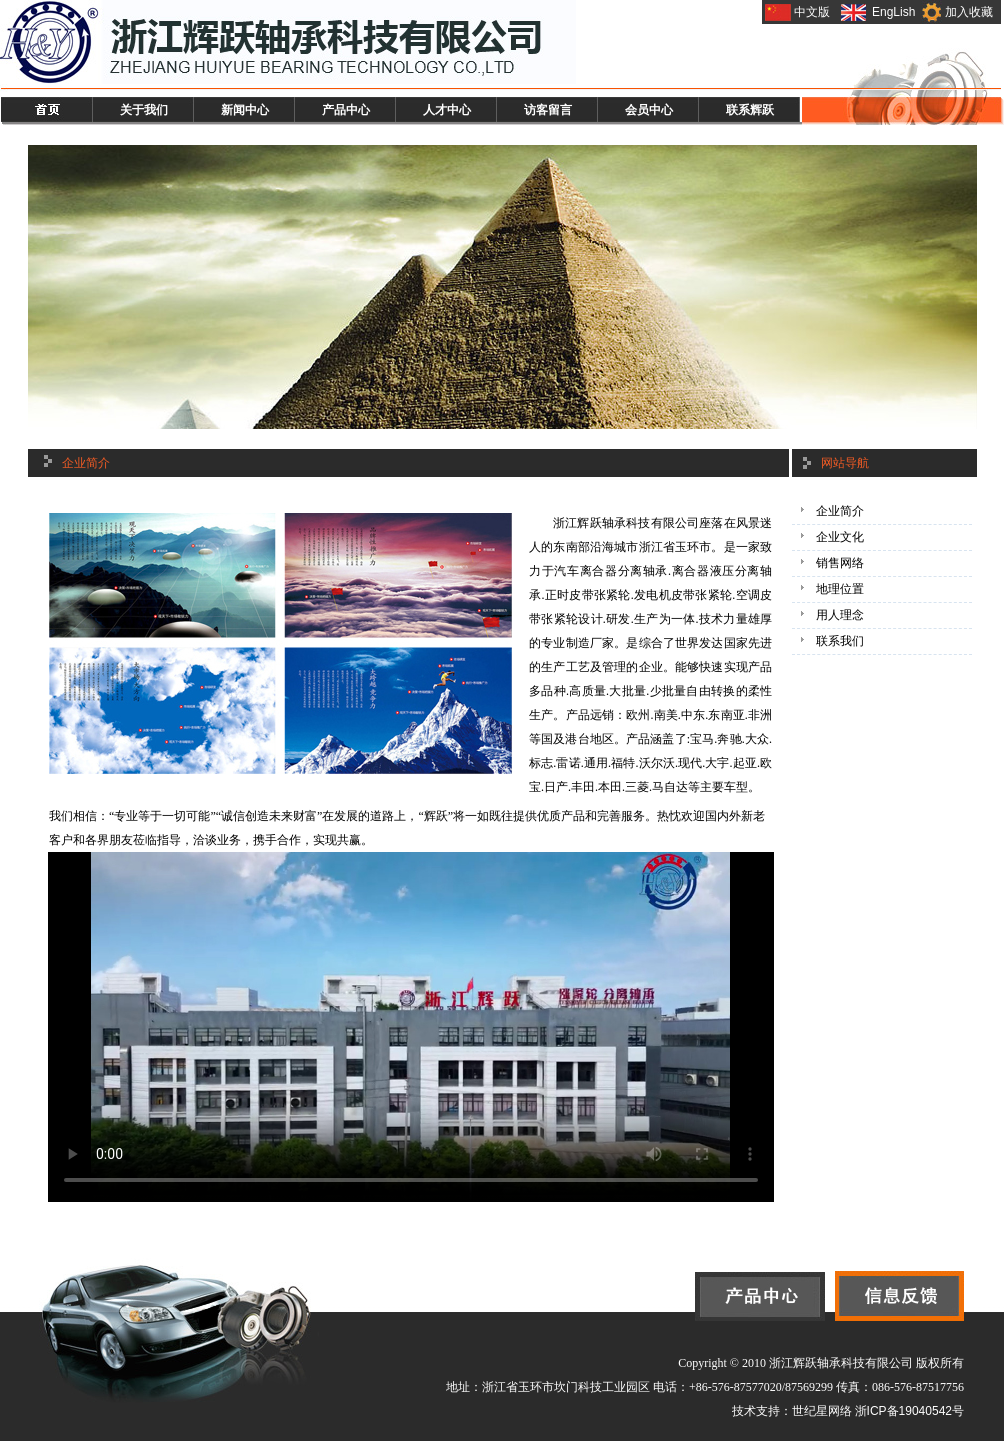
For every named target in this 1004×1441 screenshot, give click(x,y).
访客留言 (548, 110)
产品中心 (346, 110)
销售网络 (840, 563)
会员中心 (649, 110)
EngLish (893, 12)
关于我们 (144, 110)
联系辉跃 (750, 110)
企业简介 (840, 511)
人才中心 (447, 110)
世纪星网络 (822, 1411)
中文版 (812, 12)
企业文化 (840, 537)
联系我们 (840, 641)
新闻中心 (245, 110)
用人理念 (840, 615)
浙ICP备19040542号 (909, 1411)
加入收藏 (969, 12)
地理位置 (840, 589)
